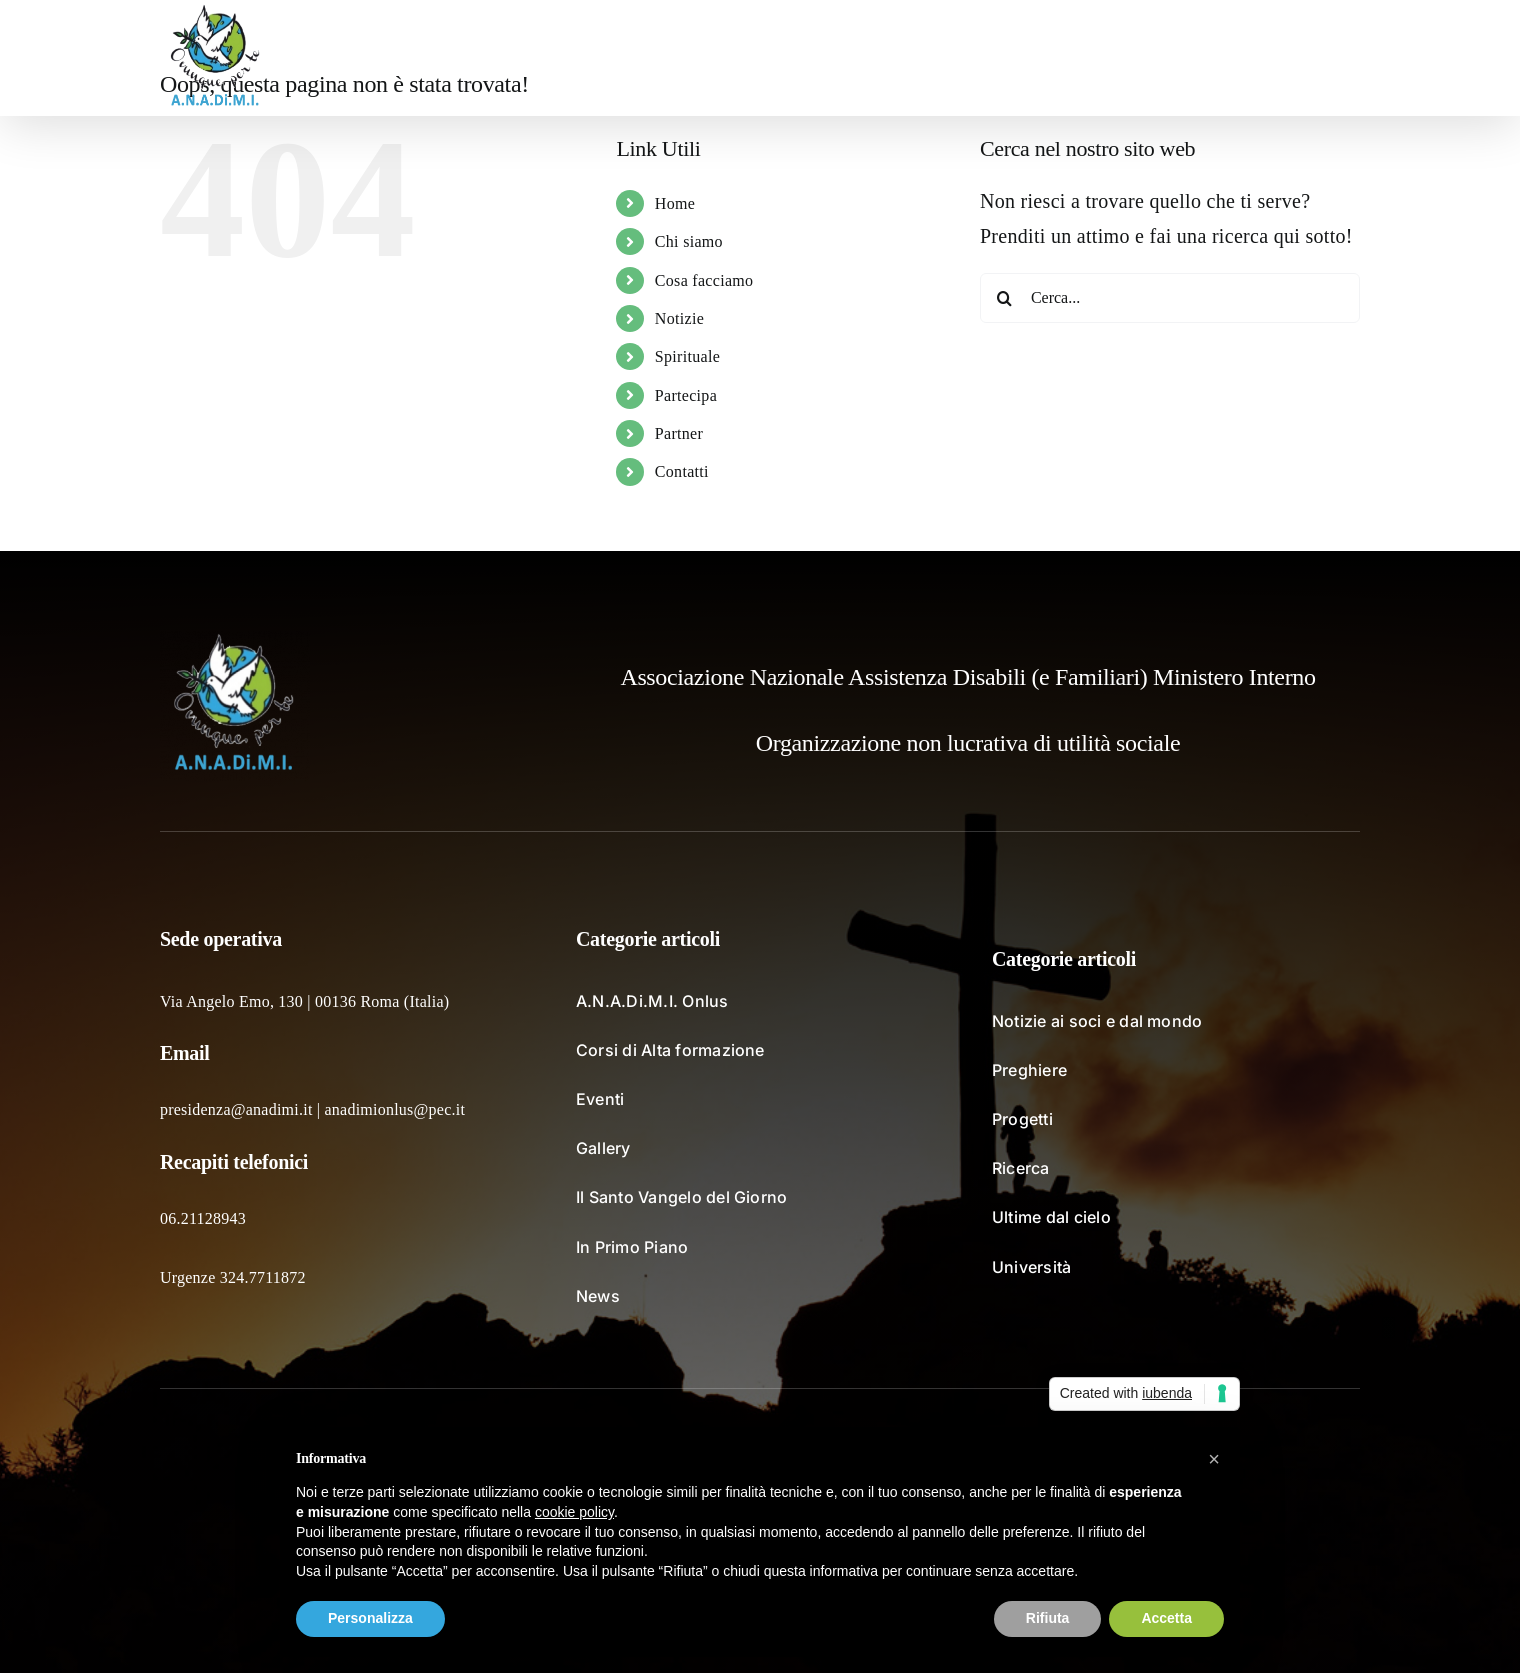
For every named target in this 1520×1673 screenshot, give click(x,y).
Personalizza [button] (370, 1618)
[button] (1328, 58)
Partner (679, 433)
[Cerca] (1005, 298)
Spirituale (687, 356)
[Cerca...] (1170, 298)
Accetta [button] (1166, 1618)
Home (675, 203)
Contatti (682, 471)
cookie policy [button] (574, 1512)
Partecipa (686, 395)
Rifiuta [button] (1048, 1618)
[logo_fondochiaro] (235, 641)
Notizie (679, 318)
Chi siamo (689, 241)
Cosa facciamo (704, 280)
